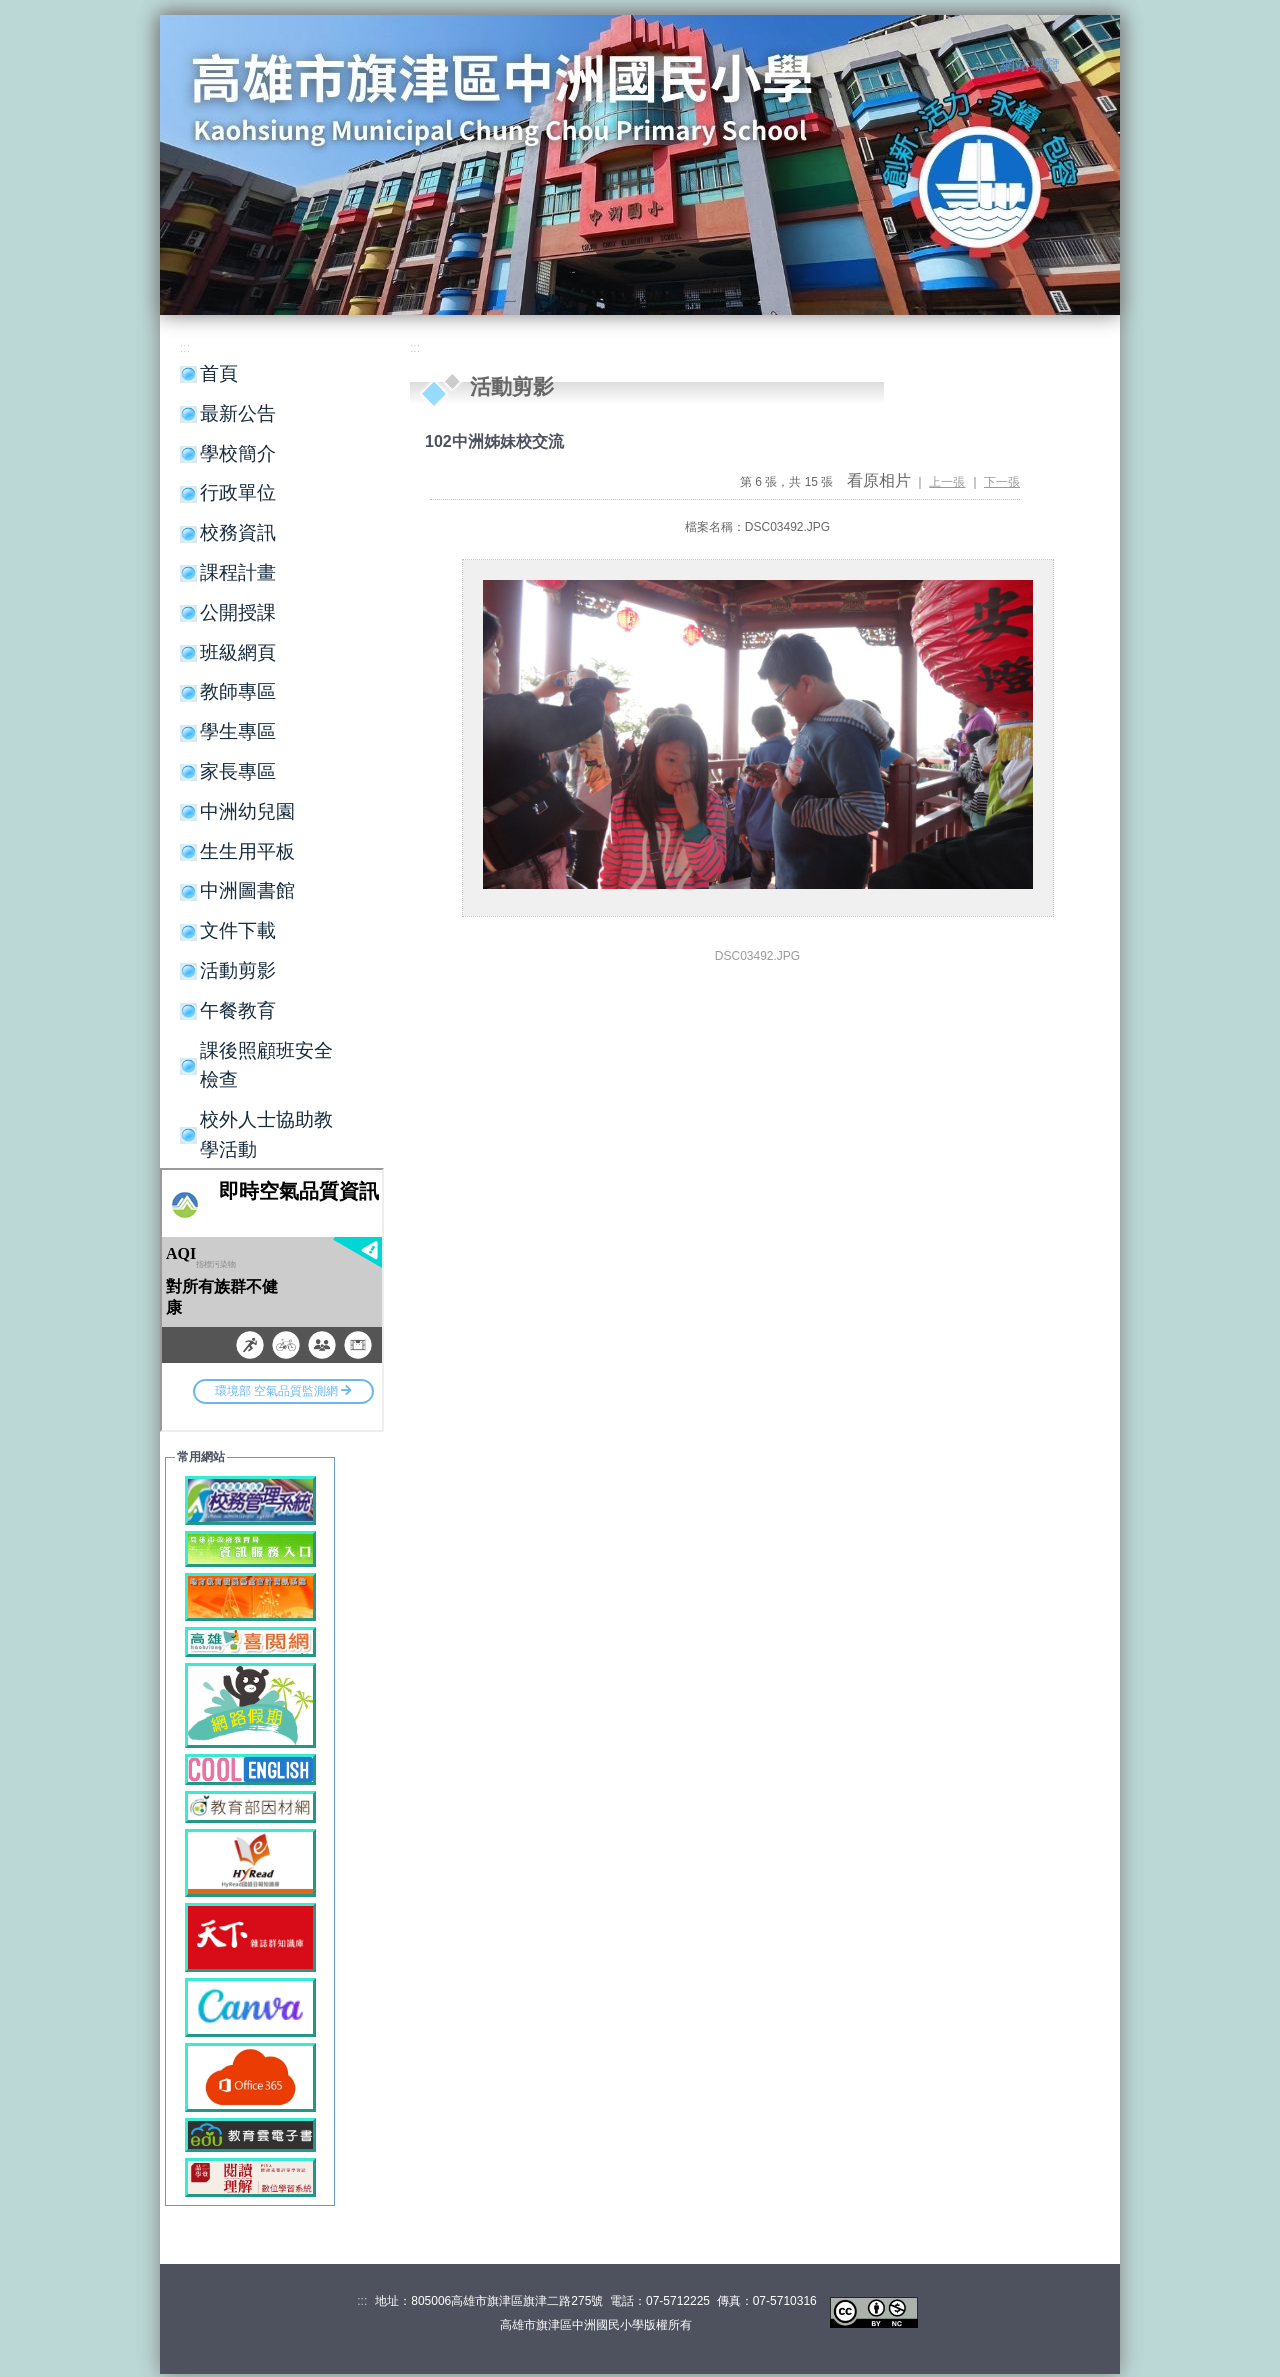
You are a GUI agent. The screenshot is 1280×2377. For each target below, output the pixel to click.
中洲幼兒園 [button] (247, 811)
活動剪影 (238, 970)
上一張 (947, 482)
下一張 (1002, 482)
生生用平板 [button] (247, 851)
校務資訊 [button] (238, 532)
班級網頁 (238, 652)
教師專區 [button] (238, 691)
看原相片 (879, 480)
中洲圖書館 (247, 890)
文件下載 (238, 930)
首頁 (219, 373)
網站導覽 (1030, 65)
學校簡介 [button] (238, 453)
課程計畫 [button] (238, 572)
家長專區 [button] (238, 771)
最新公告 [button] (238, 413)
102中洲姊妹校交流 (494, 441)
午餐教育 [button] (238, 1010)
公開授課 (238, 612)
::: (981, 66)
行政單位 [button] (238, 492)
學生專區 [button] (238, 731)
